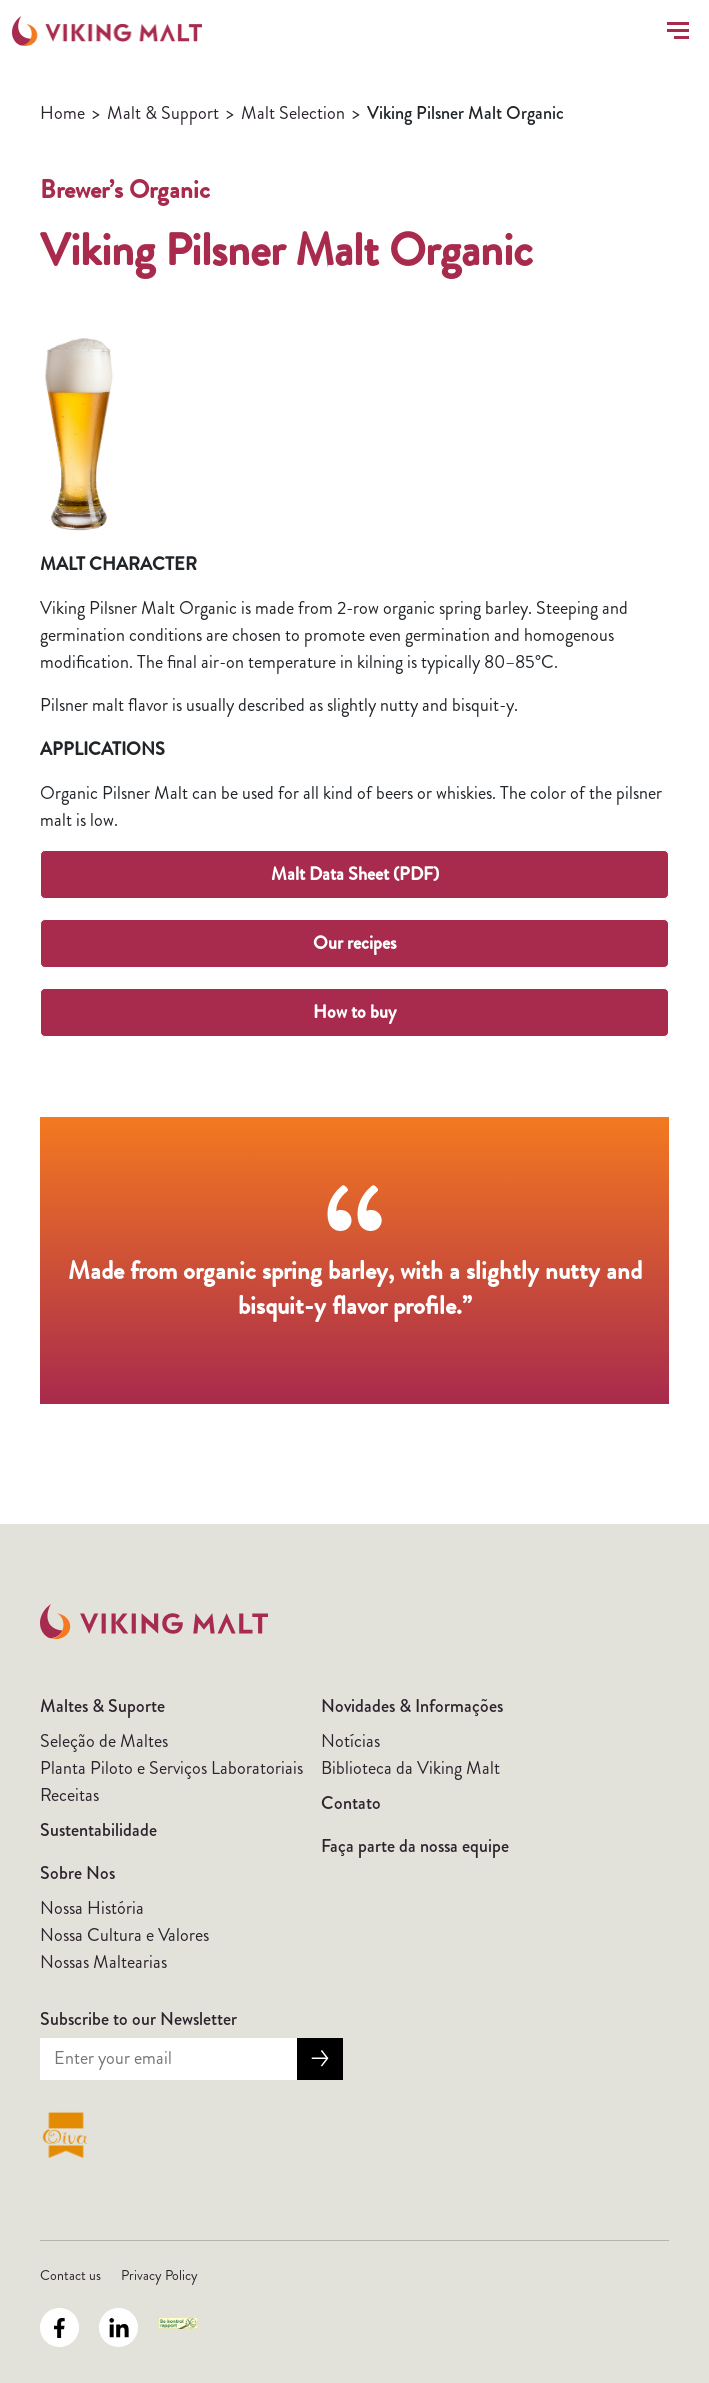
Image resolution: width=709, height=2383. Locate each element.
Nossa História (92, 1908)
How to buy (354, 1012)
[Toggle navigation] (674, 30)
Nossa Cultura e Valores (124, 1935)
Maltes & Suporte (102, 1706)
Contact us (70, 2275)
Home (62, 113)
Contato (351, 1803)
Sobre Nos (77, 1873)
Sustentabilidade (98, 1830)
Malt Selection (293, 113)
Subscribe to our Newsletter (138, 2019)
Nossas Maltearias (103, 1962)
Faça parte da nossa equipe (415, 1846)
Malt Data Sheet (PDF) (355, 874)
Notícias (350, 1741)
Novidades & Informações (412, 1706)
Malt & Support (163, 113)
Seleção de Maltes (104, 1741)
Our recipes (354, 943)
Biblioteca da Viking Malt (410, 1768)
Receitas (69, 1795)
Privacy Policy (159, 2275)
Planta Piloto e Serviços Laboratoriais (171, 1768)
